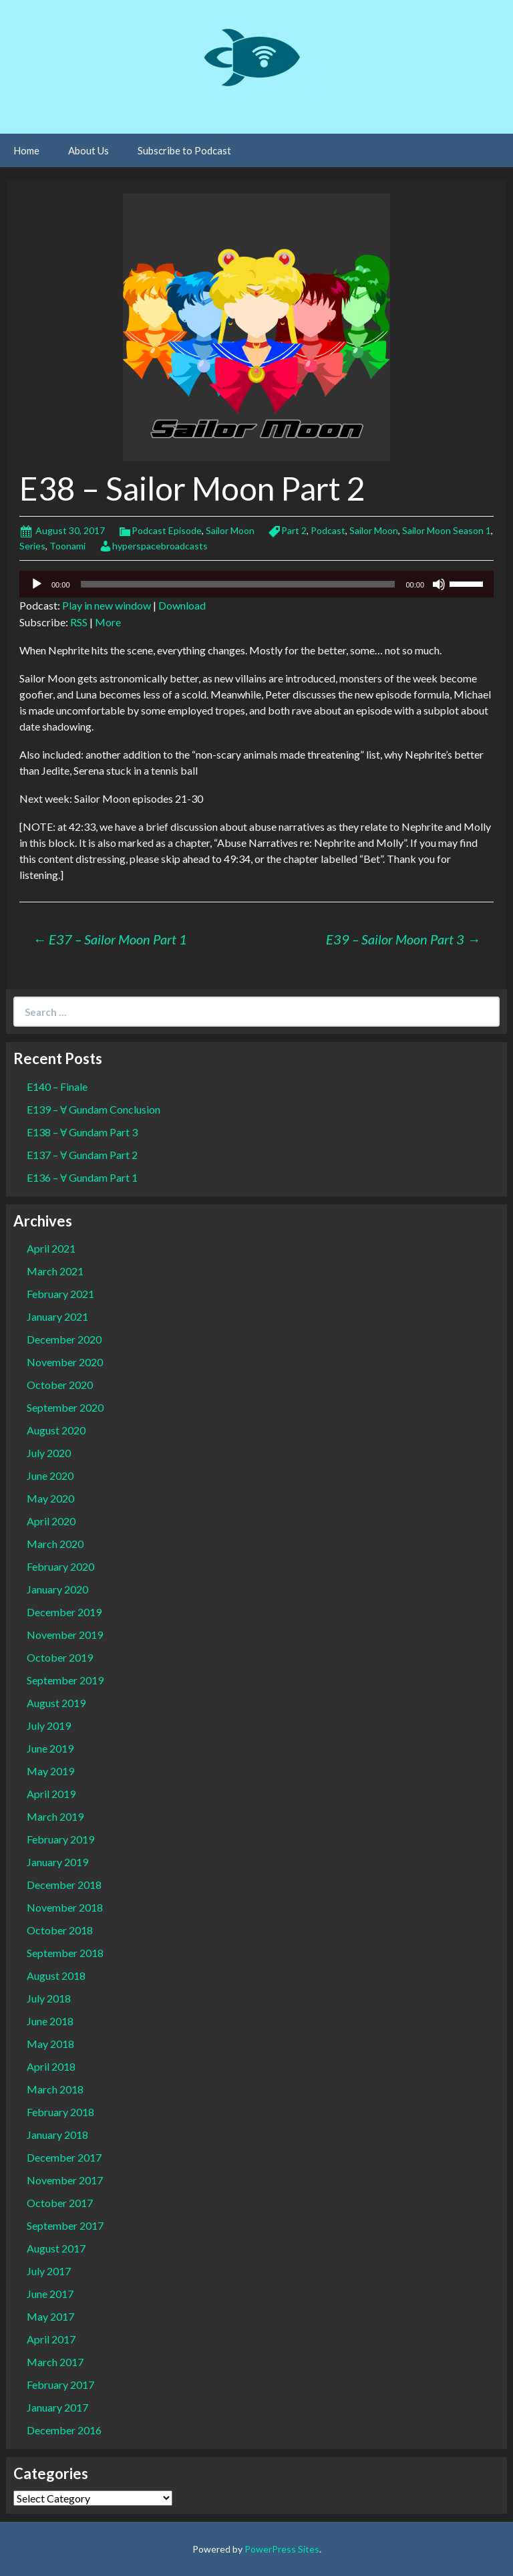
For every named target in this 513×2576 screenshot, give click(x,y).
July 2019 (49, 1725)
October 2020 (60, 1384)
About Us (88, 150)
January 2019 (57, 1861)
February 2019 (60, 1839)
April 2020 (51, 1521)
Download (182, 605)
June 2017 (50, 2293)
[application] (256, 584)
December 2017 (64, 2157)
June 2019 (50, 1748)
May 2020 (50, 1498)
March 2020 (55, 1543)
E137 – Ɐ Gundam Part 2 (82, 1154)
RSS (79, 622)
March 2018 (55, 2089)
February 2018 (60, 2111)
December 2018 (64, 1884)
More (108, 622)
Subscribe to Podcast (184, 150)
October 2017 (60, 2202)
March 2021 (55, 1271)
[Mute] (439, 584)
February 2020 (60, 1566)
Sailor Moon (230, 530)
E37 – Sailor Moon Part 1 (110, 939)
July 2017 (49, 2271)
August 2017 (56, 2248)
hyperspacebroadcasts (160, 545)
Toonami (67, 545)
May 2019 (50, 1771)
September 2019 (65, 1680)
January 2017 (57, 2407)
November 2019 (65, 1634)
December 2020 (64, 1339)
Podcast (328, 530)
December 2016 (64, 2430)
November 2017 (65, 2180)
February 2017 (60, 2384)
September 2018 (65, 1952)
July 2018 (49, 1998)
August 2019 (56, 1702)
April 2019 (51, 1793)
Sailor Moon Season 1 (446, 530)
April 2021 (51, 1248)
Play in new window (106, 605)
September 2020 (65, 1407)
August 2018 (56, 1975)
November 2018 (65, 1907)
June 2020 (50, 1475)
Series (32, 545)
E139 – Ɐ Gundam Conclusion (93, 1109)
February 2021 (60, 1293)
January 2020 (57, 1589)
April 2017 (51, 2339)
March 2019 (55, 1816)
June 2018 (50, 2021)
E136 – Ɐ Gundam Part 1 (82, 1177)
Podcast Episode (167, 530)
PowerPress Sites (281, 2549)
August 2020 (56, 1430)
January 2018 (57, 2134)
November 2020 (65, 1362)
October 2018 (60, 1930)
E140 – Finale (57, 1086)
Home (26, 150)
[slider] (238, 584)
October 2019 (60, 1657)
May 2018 (50, 2043)
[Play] (36, 584)
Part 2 (294, 530)
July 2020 (49, 1452)
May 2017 (50, 2316)
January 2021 (57, 1316)
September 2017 (65, 2225)
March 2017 (55, 2361)
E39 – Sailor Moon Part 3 (403, 939)
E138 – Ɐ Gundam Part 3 (82, 1132)
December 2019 (64, 1611)
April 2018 (51, 2066)
